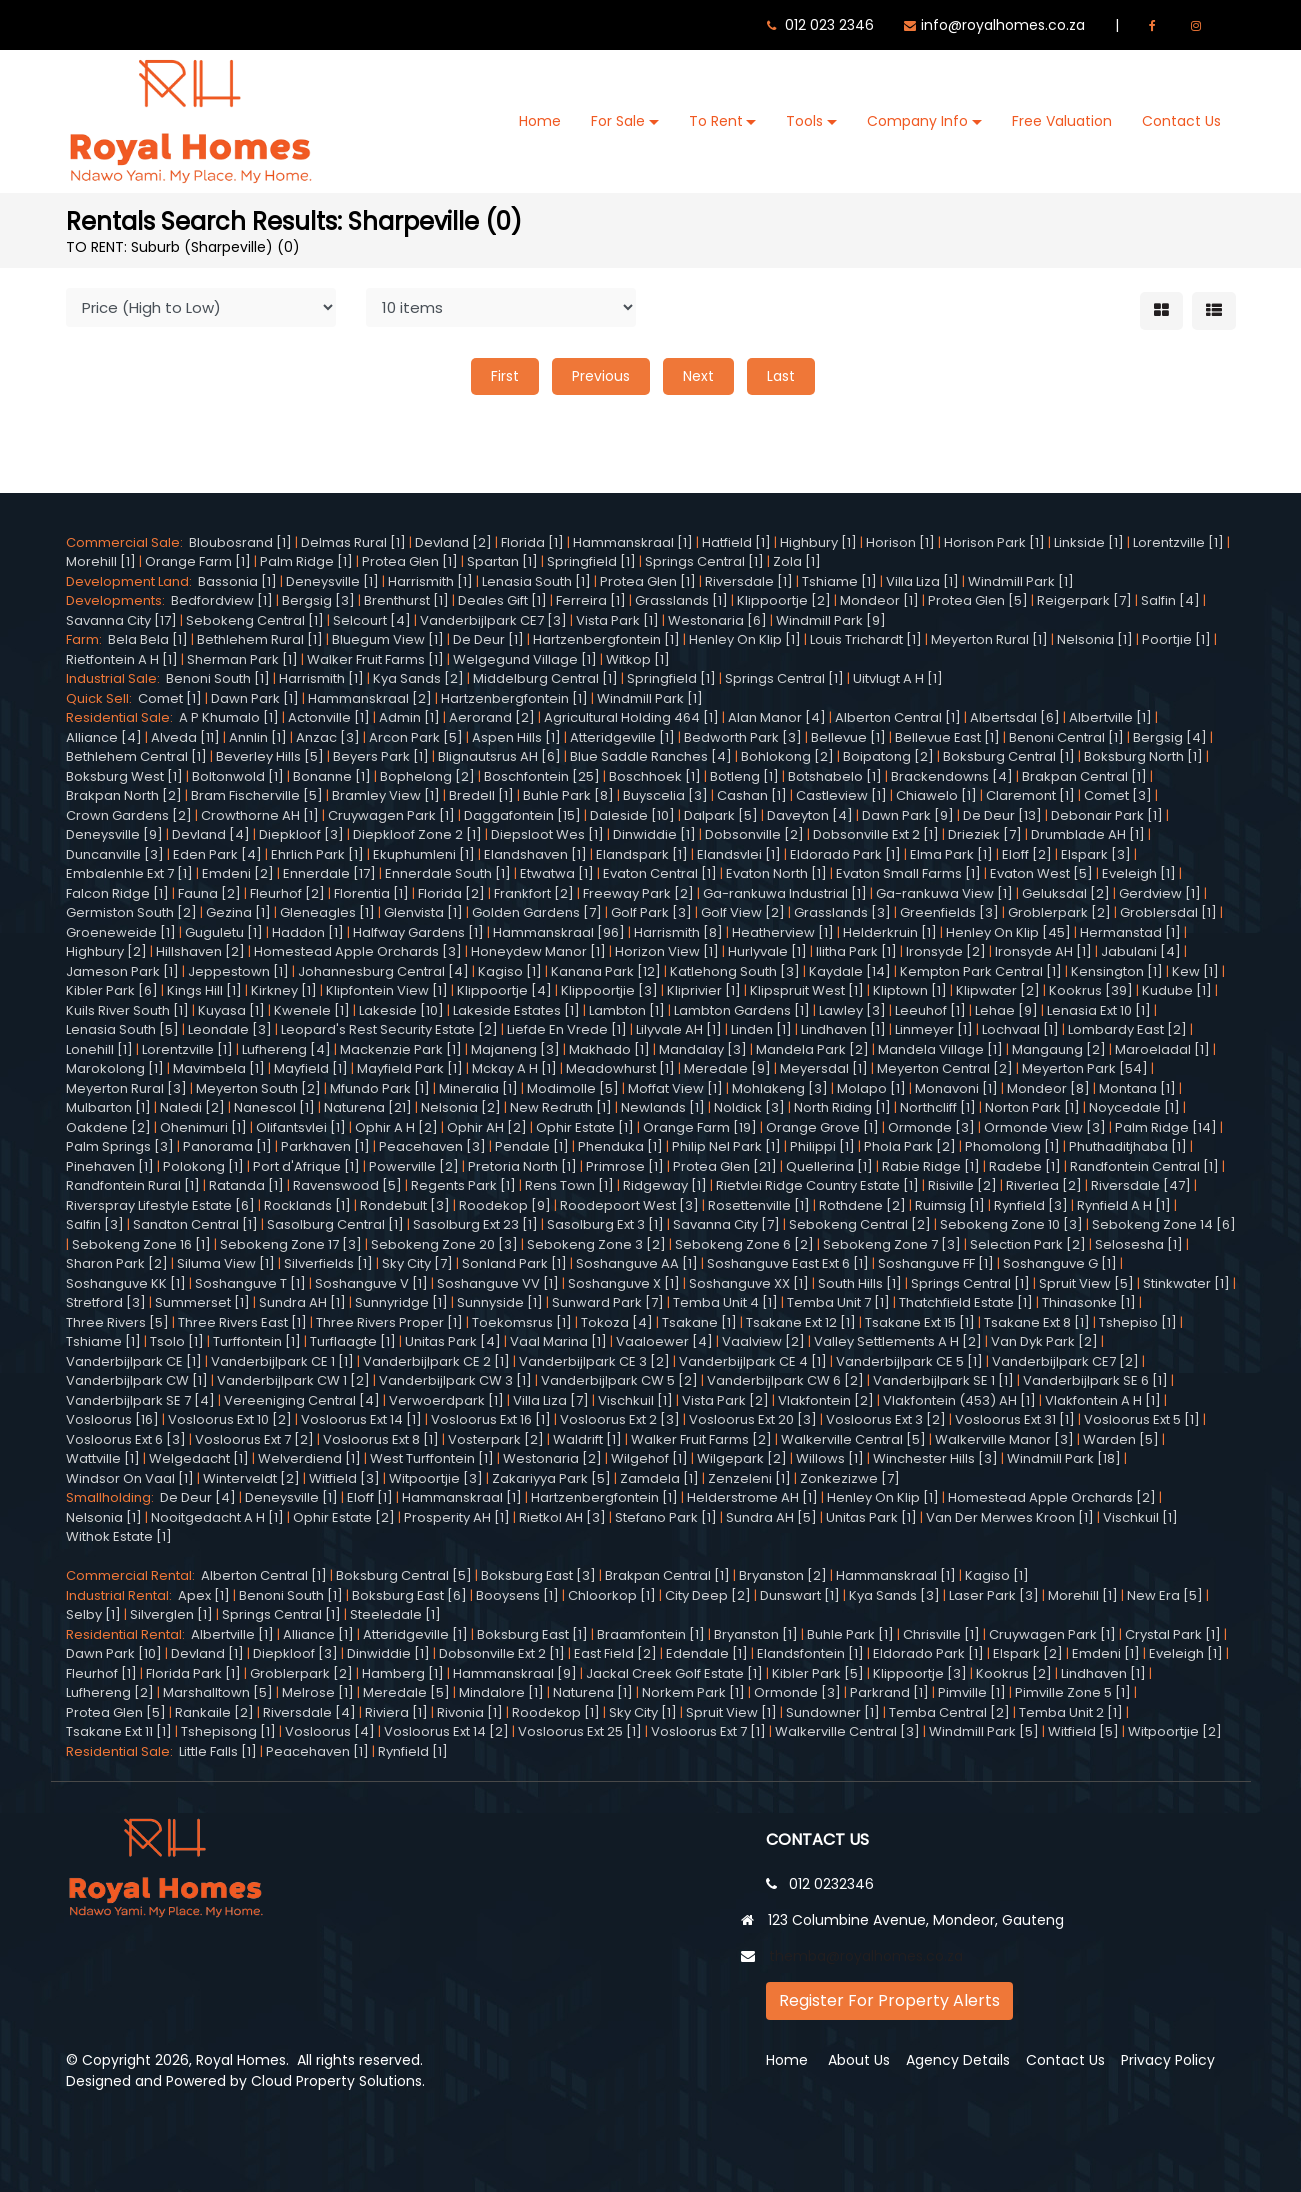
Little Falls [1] (218, 1751)
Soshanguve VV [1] (498, 1283)
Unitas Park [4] (453, 1341)
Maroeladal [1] (1162, 1049)
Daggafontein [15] (522, 815)
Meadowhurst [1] (620, 1068)
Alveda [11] (185, 737)
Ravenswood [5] (347, 1185)
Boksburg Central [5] (404, 1575)
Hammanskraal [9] (515, 1673)
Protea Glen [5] (978, 600)
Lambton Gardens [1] (742, 1010)
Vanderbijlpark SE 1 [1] (943, 1380)
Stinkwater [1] (1186, 1283)
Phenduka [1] (620, 1146)
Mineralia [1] (478, 1088)
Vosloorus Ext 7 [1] (708, 1731)
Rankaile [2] (214, 1712)
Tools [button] (804, 121)
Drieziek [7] (985, 834)
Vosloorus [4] (330, 1731)
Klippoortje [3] (920, 1673)
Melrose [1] (318, 1692)
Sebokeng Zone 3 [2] (596, 1244)
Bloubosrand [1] (240, 542)
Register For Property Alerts (889, 2000)
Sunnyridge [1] (401, 1302)
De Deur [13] (1002, 815)
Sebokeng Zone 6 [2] (744, 1244)
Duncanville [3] (115, 854)
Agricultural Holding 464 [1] (631, 717)
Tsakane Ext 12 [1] (801, 1322)
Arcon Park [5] (416, 737)
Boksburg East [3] (538, 1575)
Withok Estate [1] (119, 1536)
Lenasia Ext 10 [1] (1099, 1010)
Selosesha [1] (1139, 1244)
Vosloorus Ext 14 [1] (361, 1419)
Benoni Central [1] (1066, 737)
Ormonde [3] (931, 1127)
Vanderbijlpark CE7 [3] (493, 620)
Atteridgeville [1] (622, 737)
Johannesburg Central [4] (383, 971)
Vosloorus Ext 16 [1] (491, 1419)
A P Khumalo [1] (229, 717)
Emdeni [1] (1106, 1653)
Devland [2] (453, 542)
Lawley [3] (852, 1010)
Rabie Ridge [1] (931, 1166)
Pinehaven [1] (110, 1166)
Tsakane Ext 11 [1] (119, 1731)
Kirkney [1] (284, 990)
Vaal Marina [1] (558, 1341)
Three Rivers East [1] (242, 1322)
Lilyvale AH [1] (679, 1029)
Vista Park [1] (617, 620)
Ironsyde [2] (946, 951)
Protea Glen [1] (410, 561)
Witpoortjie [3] (436, 1478)
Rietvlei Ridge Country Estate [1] (817, 1185)
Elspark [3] (1096, 854)
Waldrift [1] (587, 1439)
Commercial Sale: (127, 542)
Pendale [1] (532, 1146)
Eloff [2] (1027, 854)
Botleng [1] (744, 776)
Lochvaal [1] (1020, 1029)
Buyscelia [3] (665, 795)
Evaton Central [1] (660, 873)
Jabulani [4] (1141, 951)
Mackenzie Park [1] (401, 1049)
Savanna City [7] (726, 1224)
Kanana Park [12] (606, 971)
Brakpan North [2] (124, 795)
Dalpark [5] (721, 815)
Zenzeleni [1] (749, 1478)
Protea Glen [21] (725, 1166)
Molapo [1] (871, 1088)
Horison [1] (900, 542)
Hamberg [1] (403, 1673)
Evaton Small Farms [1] (908, 873)
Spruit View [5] (1086, 1283)
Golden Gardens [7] (537, 912)
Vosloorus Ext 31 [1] (1015, 1419)
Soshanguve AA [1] (637, 1263)
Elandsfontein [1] (810, 1653)
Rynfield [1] (413, 1751)
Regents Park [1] (463, 1185)
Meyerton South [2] (258, 1088)
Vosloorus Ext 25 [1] (580, 1731)
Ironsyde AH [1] (1043, 951)
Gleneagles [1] (327, 912)
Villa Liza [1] (922, 581)
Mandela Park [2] (812, 1049)
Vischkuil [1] (635, 1400)
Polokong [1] (203, 1166)
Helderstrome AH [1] (752, 1497)
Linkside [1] (1089, 542)
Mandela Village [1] (940, 1049)
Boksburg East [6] (409, 1595)
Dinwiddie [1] (654, 834)
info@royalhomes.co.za (1003, 25)
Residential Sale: (122, 717)
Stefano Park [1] (666, 1517)
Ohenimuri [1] (203, 1127)
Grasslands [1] (681, 600)
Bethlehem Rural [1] (260, 639)
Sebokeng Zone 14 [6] (1164, 1224)
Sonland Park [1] (514, 1263)
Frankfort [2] (534, 893)
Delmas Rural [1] (353, 542)
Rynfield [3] (1031, 1205)
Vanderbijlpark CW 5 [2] (619, 1380)
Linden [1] (761, 1029)
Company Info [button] (917, 121)
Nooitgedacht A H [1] (217, 1517)
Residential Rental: (128, 1634)
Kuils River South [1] (127, 1010)
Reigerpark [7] (1084, 600)
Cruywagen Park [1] (391, 815)
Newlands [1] (663, 1107)
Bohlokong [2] (787, 756)
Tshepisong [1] (228, 1731)
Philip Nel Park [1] (726, 1146)
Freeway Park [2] (638, 893)
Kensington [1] (1117, 971)
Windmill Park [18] (1064, 1458)
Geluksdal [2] (1066, 893)
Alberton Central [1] (898, 717)
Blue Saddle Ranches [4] (651, 756)
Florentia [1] (371, 893)
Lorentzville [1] (1178, 542)
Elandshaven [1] (535, 854)
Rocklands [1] (307, 1205)
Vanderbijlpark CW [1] (137, 1380)
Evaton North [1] (776, 873)
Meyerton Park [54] (1085, 1068)
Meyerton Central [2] (945, 1068)
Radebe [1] (1025, 1166)
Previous (601, 376)
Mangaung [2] (1059, 1049)
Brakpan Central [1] (1084, 776)
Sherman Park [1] (242, 659)
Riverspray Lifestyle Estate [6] (160, 1205)
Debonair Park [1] (1107, 815)
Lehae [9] (1006, 1010)
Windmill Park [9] (831, 620)
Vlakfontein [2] (826, 1400)
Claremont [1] (1030, 795)
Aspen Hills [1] (516, 737)
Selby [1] (93, 1614)
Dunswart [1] (800, 1595)
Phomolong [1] (1012, 1146)
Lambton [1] (627, 1010)
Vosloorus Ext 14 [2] (446, 1731)
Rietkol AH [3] (562, 1517)
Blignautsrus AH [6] (499, 756)
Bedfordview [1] (222, 600)
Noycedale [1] (1134, 1107)
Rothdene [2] (862, 1205)
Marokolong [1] (115, 1068)
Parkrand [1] (889, 1692)
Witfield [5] (1083, 1731)
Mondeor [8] (1048, 1088)
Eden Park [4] (217, 854)
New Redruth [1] (561, 1107)
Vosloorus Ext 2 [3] (620, 1419)
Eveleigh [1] (1139, 873)
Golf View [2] (743, 912)
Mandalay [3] (703, 1049)
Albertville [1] (1110, 717)
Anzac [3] (328, 737)
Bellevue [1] (848, 737)
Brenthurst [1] (406, 600)
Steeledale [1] (395, 1614)
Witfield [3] (344, 1478)
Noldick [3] (749, 1107)
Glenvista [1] (423, 912)
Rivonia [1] (470, 1712)
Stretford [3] (106, 1302)
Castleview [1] (841, 795)
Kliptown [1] (910, 990)
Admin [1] (409, 717)
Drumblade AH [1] (1088, 834)
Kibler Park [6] (112, 990)
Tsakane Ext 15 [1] (920, 1322)
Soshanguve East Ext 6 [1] (788, 1263)
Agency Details (958, 2060)
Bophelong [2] (427, 776)
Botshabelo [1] (835, 776)
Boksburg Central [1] (1009, 756)
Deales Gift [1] (502, 600)
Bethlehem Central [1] (136, 756)
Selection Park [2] (1028, 1244)
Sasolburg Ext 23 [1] (475, 1224)
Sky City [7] (417, 1263)
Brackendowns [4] (952, 776)
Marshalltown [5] (218, 1692)
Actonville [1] (329, 717)
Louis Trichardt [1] (866, 639)
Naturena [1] (593, 1692)
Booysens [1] (517, 1595)
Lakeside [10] (401, 1010)
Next (698, 376)
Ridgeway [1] (665, 1185)
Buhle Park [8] (568, 795)
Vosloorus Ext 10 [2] (230, 1419)
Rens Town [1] (569, 1185)
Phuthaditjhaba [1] (1128, 1146)
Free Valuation (1062, 121)
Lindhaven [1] (843, 1029)
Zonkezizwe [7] (850, 1478)
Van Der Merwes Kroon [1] (1010, 1517)
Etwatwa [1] (557, 873)
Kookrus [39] (1091, 990)
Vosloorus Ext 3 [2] (886, 1419)
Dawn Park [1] (255, 698)
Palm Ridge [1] (306, 561)
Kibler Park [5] (818, 1673)
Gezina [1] (238, 912)
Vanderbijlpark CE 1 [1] (282, 1361)
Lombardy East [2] (1127, 1029)
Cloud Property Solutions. (338, 2081)
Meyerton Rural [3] (126, 1088)
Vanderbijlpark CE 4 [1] (753, 1361)
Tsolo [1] (177, 1341)
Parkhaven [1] (325, 1146)
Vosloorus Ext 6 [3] (126, 1439)
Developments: (118, 600)
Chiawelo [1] (936, 795)
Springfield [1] (591, 561)
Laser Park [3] (994, 1595)
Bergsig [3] (318, 600)
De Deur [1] (488, 639)
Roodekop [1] (556, 1712)
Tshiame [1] (839, 581)
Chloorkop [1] (612, 1595)
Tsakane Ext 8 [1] (1037, 1322)
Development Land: (132, 581)
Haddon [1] (308, 932)
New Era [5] (1165, 1595)
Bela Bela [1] (148, 639)
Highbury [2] (106, 951)
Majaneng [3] (515, 1049)
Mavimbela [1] (219, 1068)
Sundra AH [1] (302, 1302)
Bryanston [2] (783, 1575)
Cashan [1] (752, 795)
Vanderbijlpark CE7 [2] (1065, 1361)
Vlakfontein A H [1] (1103, 1400)
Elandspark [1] (642, 854)
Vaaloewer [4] (664, 1341)
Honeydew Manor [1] (538, 951)
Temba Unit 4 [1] (725, 1302)
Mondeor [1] (879, 600)
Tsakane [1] (699, 1322)
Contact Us (1181, 121)
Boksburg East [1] (532, 1634)
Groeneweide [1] (121, 932)
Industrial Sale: (116, 678)
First (505, 376)
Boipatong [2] (888, 756)
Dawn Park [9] (908, 815)
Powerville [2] (414, 1166)
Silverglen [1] (171, 1614)
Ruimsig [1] (950, 1205)
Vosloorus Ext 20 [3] (753, 1419)
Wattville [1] (103, 1458)
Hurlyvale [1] (767, 951)
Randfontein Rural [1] (133, 1185)
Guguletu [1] (224, 932)
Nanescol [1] (274, 1107)
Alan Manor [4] (777, 717)
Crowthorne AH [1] (260, 815)
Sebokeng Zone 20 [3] (444, 1244)
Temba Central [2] (949, 1712)
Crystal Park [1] (1173, 1634)
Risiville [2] (962, 1185)
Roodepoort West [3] (629, 1205)
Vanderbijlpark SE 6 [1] (1095, 1380)
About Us (859, 2060)
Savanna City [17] (121, 620)
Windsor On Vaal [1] (130, 1478)
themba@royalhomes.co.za (866, 1956)
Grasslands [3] (842, 912)
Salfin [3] (95, 1224)
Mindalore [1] (501, 1692)
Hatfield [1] (736, 542)
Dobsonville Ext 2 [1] (876, 834)
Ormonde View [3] (1045, 1127)
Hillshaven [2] (200, 951)
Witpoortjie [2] (1175, 1731)
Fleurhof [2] (287, 893)
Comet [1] (170, 698)
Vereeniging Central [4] (302, 1400)
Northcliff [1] (938, 1107)
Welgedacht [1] (199, 1458)
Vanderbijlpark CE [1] (134, 1361)
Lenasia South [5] (122, 1029)
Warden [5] (1121, 1439)
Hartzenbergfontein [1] (606, 639)
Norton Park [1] (1032, 1107)
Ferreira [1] (591, 600)
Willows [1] (830, 1458)
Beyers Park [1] (381, 756)
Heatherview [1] (783, 932)
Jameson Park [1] (122, 971)
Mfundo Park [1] (380, 1088)
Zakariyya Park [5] (551, 1478)
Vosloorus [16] (112, 1419)
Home (540, 121)
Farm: (87, 639)
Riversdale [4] (309, 1712)
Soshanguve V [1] (371, 1283)
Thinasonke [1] (1089, 1302)
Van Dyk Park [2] (1044, 1341)
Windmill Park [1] (1021, 581)
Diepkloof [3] (301, 834)
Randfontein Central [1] (1144, 1166)
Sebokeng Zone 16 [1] (141, 1244)
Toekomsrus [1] (522, 1322)
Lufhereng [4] (286, 1049)
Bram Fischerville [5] (257, 795)
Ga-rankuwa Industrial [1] (785, 893)
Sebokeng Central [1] (255, 620)
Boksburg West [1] (124, 776)
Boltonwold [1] (238, 776)
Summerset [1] (202, 1302)
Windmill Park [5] (984, 1731)
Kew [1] (1195, 971)
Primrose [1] (625, 1166)
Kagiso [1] (510, 971)
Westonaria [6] (717, 620)
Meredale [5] (406, 1692)
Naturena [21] (368, 1107)
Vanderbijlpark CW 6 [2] (785, 1380)
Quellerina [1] (829, 1166)
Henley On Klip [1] (745, 639)
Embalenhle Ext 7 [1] (129, 873)
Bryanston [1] (756, 1634)
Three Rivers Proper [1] (389, 1322)
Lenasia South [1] (536, 581)
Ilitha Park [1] (856, 951)
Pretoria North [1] (522, 1166)
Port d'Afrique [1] (306, 1166)
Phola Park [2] (910, 1146)
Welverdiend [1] (309, 1458)
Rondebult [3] (405, 1205)
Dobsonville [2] (754, 834)
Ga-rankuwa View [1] (944, 893)
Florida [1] (532, 542)
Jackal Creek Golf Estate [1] (674, 1673)
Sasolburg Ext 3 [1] (605, 1224)
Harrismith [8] (678, 932)
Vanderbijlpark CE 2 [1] (436, 1361)
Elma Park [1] (951, 854)
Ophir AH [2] (487, 1127)
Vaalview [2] (763, 1341)
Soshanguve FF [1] (936, 1263)
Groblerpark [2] (1059, 912)
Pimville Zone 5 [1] (1073, 1692)
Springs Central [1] (704, 561)
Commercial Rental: (133, 1575)
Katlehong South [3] (735, 971)
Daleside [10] (632, 815)
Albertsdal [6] (1015, 717)
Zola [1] (797, 561)
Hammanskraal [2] (370, 698)
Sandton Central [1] (195, 1224)
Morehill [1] (101, 561)
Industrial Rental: (122, 1595)
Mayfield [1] (311, 1068)
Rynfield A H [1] (1124, 1205)
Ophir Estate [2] (344, 1517)
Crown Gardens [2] (129, 815)
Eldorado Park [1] (845, 854)
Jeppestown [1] (238, 971)
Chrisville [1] (941, 1634)
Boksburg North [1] (1143, 756)
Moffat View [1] (675, 1088)
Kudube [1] (1177, 990)
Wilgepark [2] (742, 1458)
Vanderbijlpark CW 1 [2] (293, 1380)
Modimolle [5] (573, 1088)
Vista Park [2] (725, 1400)
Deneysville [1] (332, 581)
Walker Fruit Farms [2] (701, 1439)
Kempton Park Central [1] (981, 971)
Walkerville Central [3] (847, 1731)
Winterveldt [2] (251, 1478)
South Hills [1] (860, 1283)
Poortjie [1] (1176, 639)
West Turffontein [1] (432, 1458)
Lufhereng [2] (110, 1692)
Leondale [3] (230, 1029)
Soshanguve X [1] (624, 1283)
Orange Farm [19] (700, 1127)
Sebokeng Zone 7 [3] (892, 1244)
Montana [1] (1137, 1088)
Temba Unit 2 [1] (1071, 1712)
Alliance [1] (318, 1634)
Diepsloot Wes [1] (547, 834)
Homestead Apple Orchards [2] (1052, 1497)
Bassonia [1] (237, 581)
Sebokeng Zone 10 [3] (1011, 1224)
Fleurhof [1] (101, 1673)
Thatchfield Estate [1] (966, 1302)
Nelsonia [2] (461, 1107)
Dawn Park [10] (114, 1653)
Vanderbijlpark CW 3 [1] (455, 1380)
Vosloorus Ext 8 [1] (381, 1439)
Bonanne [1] (332, 776)
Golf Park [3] (651, 912)
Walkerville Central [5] (853, 1439)
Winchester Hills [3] (935, 1458)
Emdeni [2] (238, 873)
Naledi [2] (192, 1107)
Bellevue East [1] (947, 737)
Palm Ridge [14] (1166, 1127)
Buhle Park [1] (850, 1634)
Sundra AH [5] (771, 1517)
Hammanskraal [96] (559, 932)
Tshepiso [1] (1138, 1322)
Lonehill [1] (99, 1049)
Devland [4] (211, 834)
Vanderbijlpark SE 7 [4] (140, 1400)
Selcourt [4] (372, 620)
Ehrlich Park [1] (317, 854)
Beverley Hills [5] (270, 756)
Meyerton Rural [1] (989, 639)
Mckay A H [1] (514, 1068)
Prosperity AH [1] (457, 1517)
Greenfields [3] (949, 912)
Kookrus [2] (1014, 1673)
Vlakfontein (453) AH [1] (959, 1400)
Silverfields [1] (328, 1263)
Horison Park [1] (994, 542)
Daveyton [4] (810, 815)
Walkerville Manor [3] (1004, 1439)
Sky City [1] (643, 1712)
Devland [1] (207, 1653)
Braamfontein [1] (651, 1634)
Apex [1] (204, 1595)
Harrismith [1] (430, 581)
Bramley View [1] (386, 795)
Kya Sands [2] (418, 678)
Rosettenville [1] (759, 1205)
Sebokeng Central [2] (860, 1224)
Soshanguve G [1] (1060, 1263)
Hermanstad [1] (1130, 932)
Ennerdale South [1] (448, 873)
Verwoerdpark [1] (446, 1400)
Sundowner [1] (833, 1712)
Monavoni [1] (956, 1088)
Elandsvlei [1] (739, 854)
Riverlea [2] (1044, 1185)
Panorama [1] (227, 1146)
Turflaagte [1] (353, 1341)
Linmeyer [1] (934, 1029)
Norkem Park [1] (693, 1692)
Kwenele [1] (312, 1010)
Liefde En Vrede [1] (567, 1029)
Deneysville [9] (114, 834)
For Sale (618, 121)
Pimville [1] (972, 1692)
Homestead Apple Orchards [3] (358, 951)
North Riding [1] (842, 1107)
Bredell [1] (481, 795)
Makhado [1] (609, 1049)
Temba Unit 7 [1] (838, 1302)
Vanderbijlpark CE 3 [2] (594, 1361)
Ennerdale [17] (329, 873)
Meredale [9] (727, 1068)
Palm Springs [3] (120, 1146)
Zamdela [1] (659, 1478)
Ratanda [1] (246, 1185)
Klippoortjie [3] (609, 990)
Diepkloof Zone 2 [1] (417, 834)
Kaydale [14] (850, 971)
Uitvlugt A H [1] (898, 678)
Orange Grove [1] (822, 1127)
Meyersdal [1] (824, 1068)
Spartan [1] (502, 561)
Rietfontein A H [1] (122, 659)
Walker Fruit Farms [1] (375, 659)
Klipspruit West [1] (807, 990)
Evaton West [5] (1041, 873)
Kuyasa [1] (231, 1010)
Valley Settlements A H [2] (898, 1341)
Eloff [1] (370, 1497)
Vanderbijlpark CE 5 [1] (909, 1361)
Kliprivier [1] (704, 990)
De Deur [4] (198, 1497)
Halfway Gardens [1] (418, 932)
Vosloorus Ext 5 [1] (1142, 1419)
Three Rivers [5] (117, 1322)
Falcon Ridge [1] (117, 893)
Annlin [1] (258, 737)
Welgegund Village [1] (525, 659)
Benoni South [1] (218, 678)
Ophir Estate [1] (585, 1127)
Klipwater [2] (998, 990)
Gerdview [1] (1160, 893)
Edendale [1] (707, 1653)
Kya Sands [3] (894, 1595)
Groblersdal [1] (1168, 912)
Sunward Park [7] (608, 1302)
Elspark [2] (1028, 1653)
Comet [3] (1118, 795)
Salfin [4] (1170, 600)
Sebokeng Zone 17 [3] (291, 1244)
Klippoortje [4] (504, 990)
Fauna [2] (209, 893)
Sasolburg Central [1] (335, 1224)
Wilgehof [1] (649, 1458)
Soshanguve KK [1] (126, 1283)
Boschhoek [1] (655, 776)
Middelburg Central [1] (545, 678)
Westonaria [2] (552, 1458)
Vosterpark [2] (496, 1439)
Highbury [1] (818, 542)
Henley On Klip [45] (1008, 932)
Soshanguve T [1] (250, 1283)
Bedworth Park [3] (743, 737)
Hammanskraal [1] (633, 542)
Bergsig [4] (1170, 737)
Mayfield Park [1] (410, 1068)
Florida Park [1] (193, 1673)
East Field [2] (615, 1653)
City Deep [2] (708, 1595)
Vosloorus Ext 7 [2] (254, 1439)
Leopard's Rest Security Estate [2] (389, 1029)
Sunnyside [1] (500, 1302)
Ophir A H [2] (396, 1127)
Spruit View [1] (731, 1712)
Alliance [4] (104, 737)
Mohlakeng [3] (780, 1088)
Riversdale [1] (749, 581)
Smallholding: (113, 1497)
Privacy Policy (1168, 2060)
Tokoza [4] (617, 1322)
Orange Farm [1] (198, 561)
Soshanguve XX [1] (749, 1283)
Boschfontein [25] (542, 776)
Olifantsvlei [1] (301, 1127)
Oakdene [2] (108, 1127)
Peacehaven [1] (317, 1751)
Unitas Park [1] (871, 1517)
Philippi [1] (822, 1146)
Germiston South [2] (131, 912)
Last (781, 376)
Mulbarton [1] (108, 1107)
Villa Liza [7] (551, 1400)
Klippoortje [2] (784, 600)
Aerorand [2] (492, 717)
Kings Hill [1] (204, 990)
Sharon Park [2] (117, 1263)
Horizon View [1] (667, 951)
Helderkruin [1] (890, 932)
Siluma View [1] (226, 1263)
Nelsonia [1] (1095, 639)
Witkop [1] (638, 659)
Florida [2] (451, 893)
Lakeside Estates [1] (516, 1010)
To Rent (716, 121)
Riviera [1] (396, 1712)
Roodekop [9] (505, 1205)
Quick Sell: (102, 698)
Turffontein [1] (257, 1341)
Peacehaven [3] (432, 1146)
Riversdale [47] (1141, 1185)
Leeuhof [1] (930, 1010)
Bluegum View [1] (388, 639)
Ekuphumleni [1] (424, 854)
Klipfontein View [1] (387, 990)
